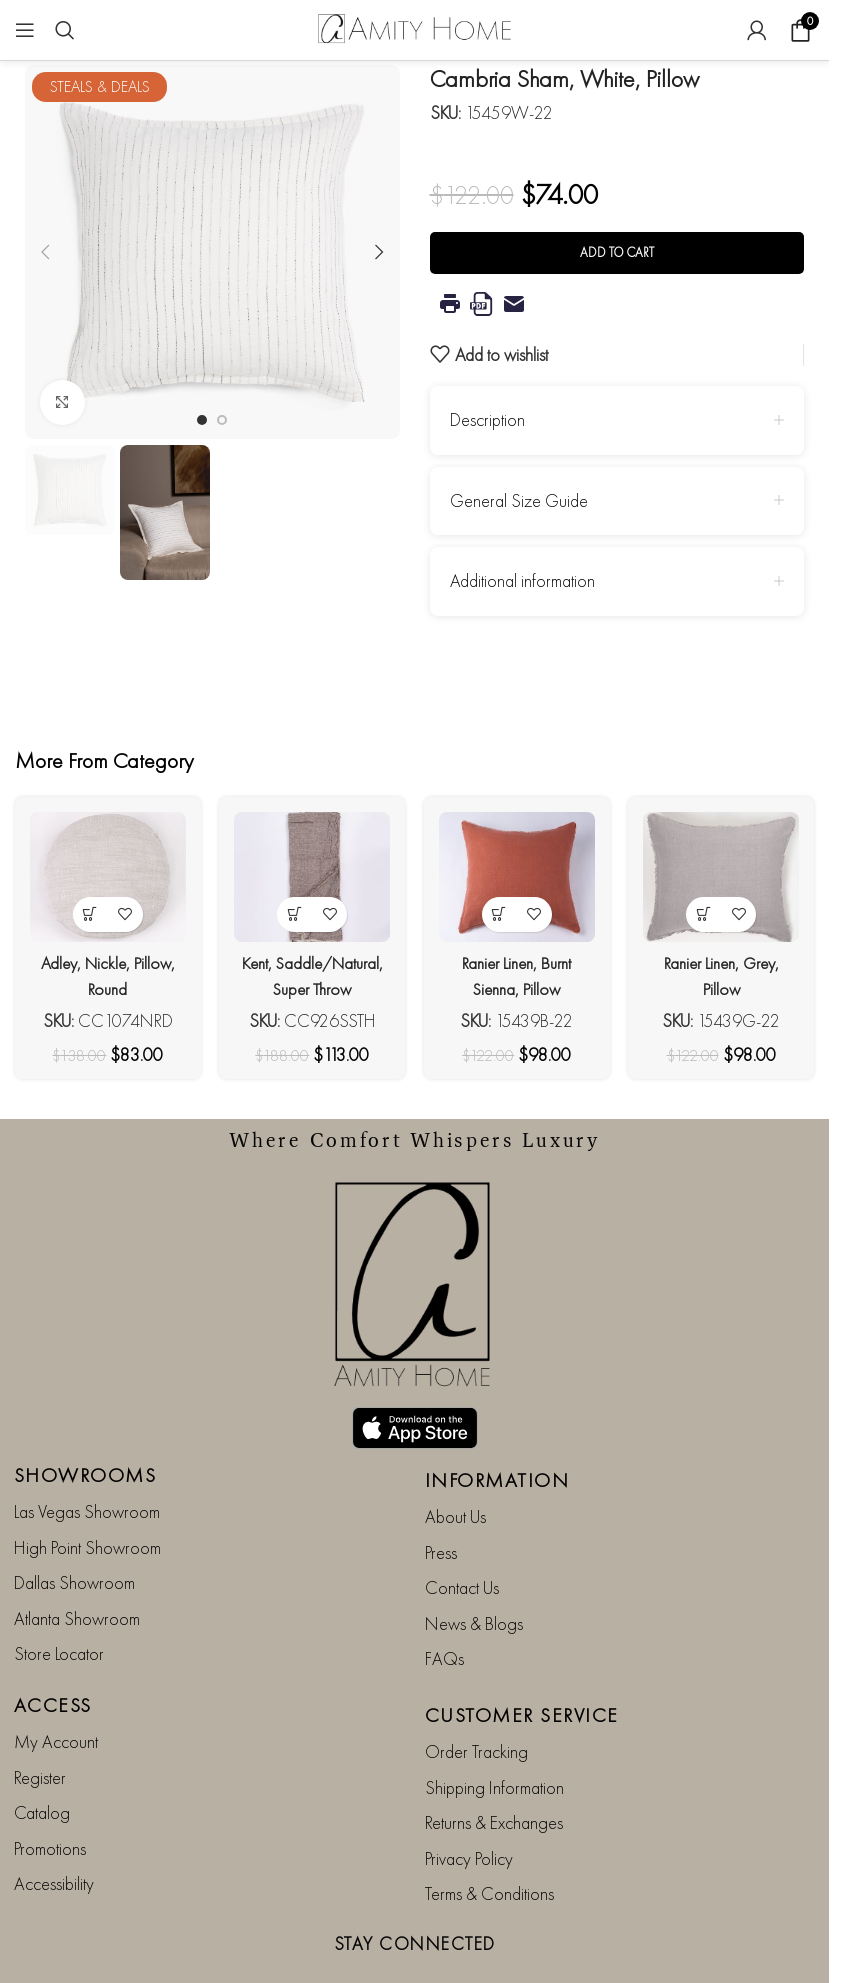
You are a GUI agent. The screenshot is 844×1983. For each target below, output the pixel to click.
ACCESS (53, 1658)
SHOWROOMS (85, 1428)
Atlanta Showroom (77, 1570)
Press (441, 1504)
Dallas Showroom (74, 1535)
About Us (455, 1469)
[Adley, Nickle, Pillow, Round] (103, 873)
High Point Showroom (87, 1499)
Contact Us (462, 1540)
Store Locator (59, 1605)
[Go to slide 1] (202, 420)
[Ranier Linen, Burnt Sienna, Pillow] (518, 873)
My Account (56, 1694)
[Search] (65, 30)
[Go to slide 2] (222, 420)
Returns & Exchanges (494, 1775)
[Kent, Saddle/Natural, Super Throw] (310, 873)
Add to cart (617, 252)
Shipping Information (494, 1739)
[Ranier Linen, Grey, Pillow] (725, 873)
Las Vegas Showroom (87, 1464)
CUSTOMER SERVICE (522, 1668)
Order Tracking (476, 1704)
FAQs (444, 1610)
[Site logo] (415, 27)
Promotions (50, 1800)
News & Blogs (474, 1575)
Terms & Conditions (489, 1845)
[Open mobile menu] (25, 30)
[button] (45, 252)
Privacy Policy (469, 1810)
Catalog (42, 1765)
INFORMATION (497, 1433)
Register (40, 1729)
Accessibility (54, 1835)
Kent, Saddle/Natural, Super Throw (311, 980)
